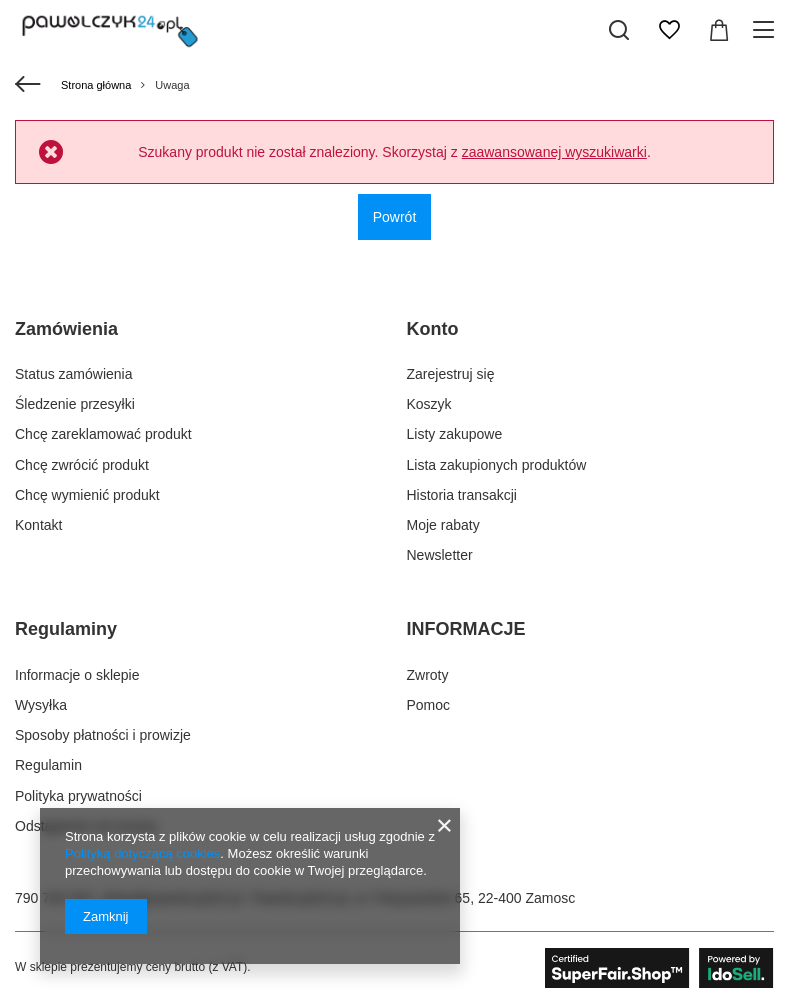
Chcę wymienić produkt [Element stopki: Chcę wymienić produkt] (87, 495)
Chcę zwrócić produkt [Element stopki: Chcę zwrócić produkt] (82, 465)
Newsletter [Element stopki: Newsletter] (440, 555)
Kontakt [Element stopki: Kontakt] (38, 525)
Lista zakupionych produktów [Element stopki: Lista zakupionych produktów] (497, 465)
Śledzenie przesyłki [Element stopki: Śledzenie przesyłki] (75, 404)
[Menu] (766, 30)
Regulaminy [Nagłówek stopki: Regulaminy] (66, 629)
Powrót (395, 217)
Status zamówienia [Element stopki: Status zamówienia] (74, 374)
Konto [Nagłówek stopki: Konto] (433, 329)
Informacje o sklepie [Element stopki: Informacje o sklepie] (77, 675)
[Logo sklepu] (110, 30)
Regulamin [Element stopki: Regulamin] (48, 765)
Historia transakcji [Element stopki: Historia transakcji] (462, 495)
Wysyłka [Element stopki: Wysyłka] (41, 705)
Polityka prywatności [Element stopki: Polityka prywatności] (78, 796)
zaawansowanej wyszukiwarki (554, 152)
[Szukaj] (619, 30)
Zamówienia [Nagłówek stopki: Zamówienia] (66, 329)
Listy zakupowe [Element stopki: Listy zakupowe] (455, 434)
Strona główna (96, 85)
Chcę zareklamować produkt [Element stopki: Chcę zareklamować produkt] (103, 434)
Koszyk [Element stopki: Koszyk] (429, 404)
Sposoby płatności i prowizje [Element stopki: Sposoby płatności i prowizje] (103, 735)
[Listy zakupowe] (669, 30)
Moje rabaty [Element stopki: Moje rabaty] (443, 525)
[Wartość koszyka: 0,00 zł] (719, 30)
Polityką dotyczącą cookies (142, 853)
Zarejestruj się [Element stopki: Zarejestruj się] (451, 374)
